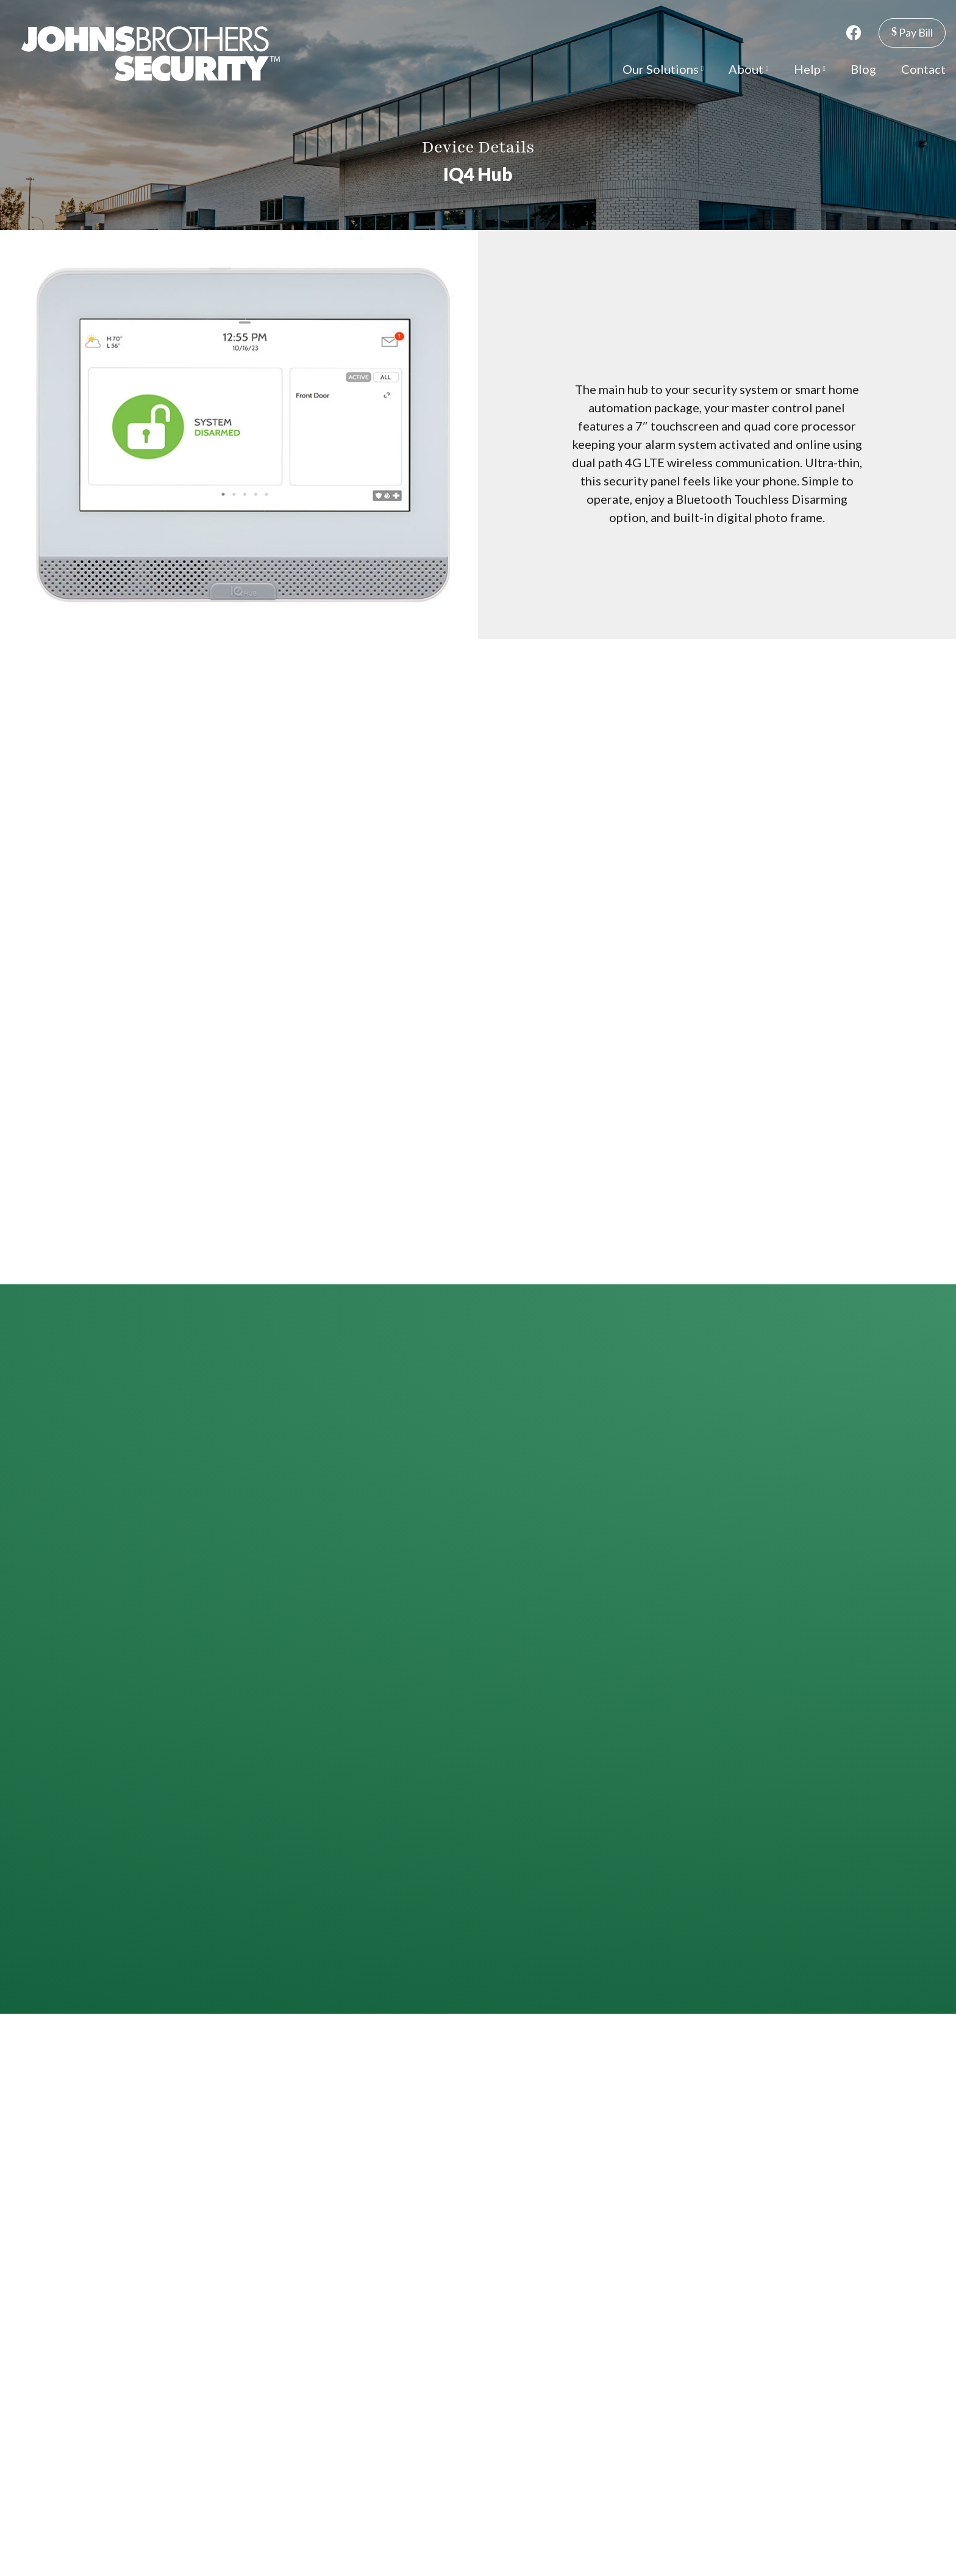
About (748, 69)
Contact (923, 69)
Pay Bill (912, 32)
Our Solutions (663, 69)
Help (810, 69)
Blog (863, 69)
